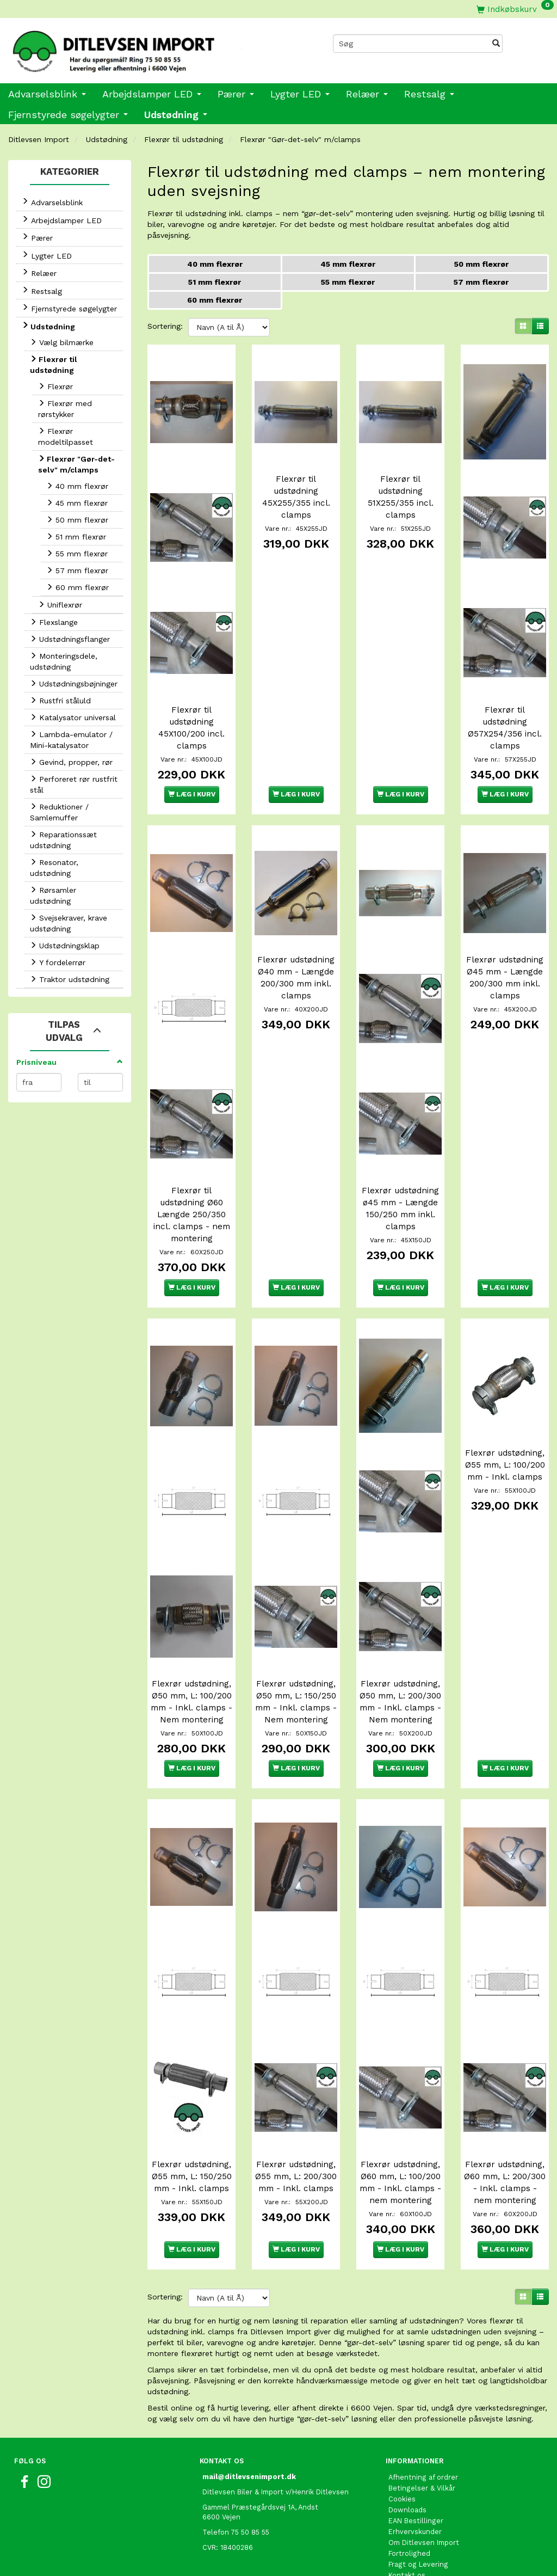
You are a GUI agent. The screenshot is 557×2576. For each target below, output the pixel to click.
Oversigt (403, 2524)
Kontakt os (406, 2513)
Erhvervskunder (415, 2469)
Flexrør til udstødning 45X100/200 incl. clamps (191, 706)
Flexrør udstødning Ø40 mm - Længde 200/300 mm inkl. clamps (296, 949)
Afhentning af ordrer (423, 2415)
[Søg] (496, 43)
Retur (397, 2535)
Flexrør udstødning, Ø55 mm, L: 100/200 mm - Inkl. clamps (504, 1421)
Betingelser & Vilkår (421, 2426)
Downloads (407, 2448)
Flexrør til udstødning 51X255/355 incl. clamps (401, 490)
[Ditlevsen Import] (139, 48)
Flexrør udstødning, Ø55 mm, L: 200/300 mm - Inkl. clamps (295, 2109)
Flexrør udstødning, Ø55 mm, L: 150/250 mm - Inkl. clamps (191, 2109)
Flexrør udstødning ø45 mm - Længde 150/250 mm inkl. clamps (400, 1165)
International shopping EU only (441, 2546)
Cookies (402, 2437)
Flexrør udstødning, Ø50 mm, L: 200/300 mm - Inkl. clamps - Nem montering (400, 1643)
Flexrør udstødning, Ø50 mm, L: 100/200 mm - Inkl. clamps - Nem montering (191, 1643)
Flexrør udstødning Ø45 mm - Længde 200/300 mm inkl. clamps (504, 949)
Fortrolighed (409, 2491)
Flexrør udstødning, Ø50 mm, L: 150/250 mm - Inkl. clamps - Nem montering (295, 1643)
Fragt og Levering (418, 2502)
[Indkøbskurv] (515, 9)
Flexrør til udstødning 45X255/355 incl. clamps (296, 490)
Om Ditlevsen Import (423, 2480)
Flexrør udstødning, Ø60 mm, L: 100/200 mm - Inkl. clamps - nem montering (400, 2115)
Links (397, 2557)
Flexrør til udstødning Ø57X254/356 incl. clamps (505, 706)
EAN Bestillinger (415, 2459)
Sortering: (165, 326)
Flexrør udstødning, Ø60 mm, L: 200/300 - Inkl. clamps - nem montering (505, 2115)
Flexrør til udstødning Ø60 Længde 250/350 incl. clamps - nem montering (191, 1171)
